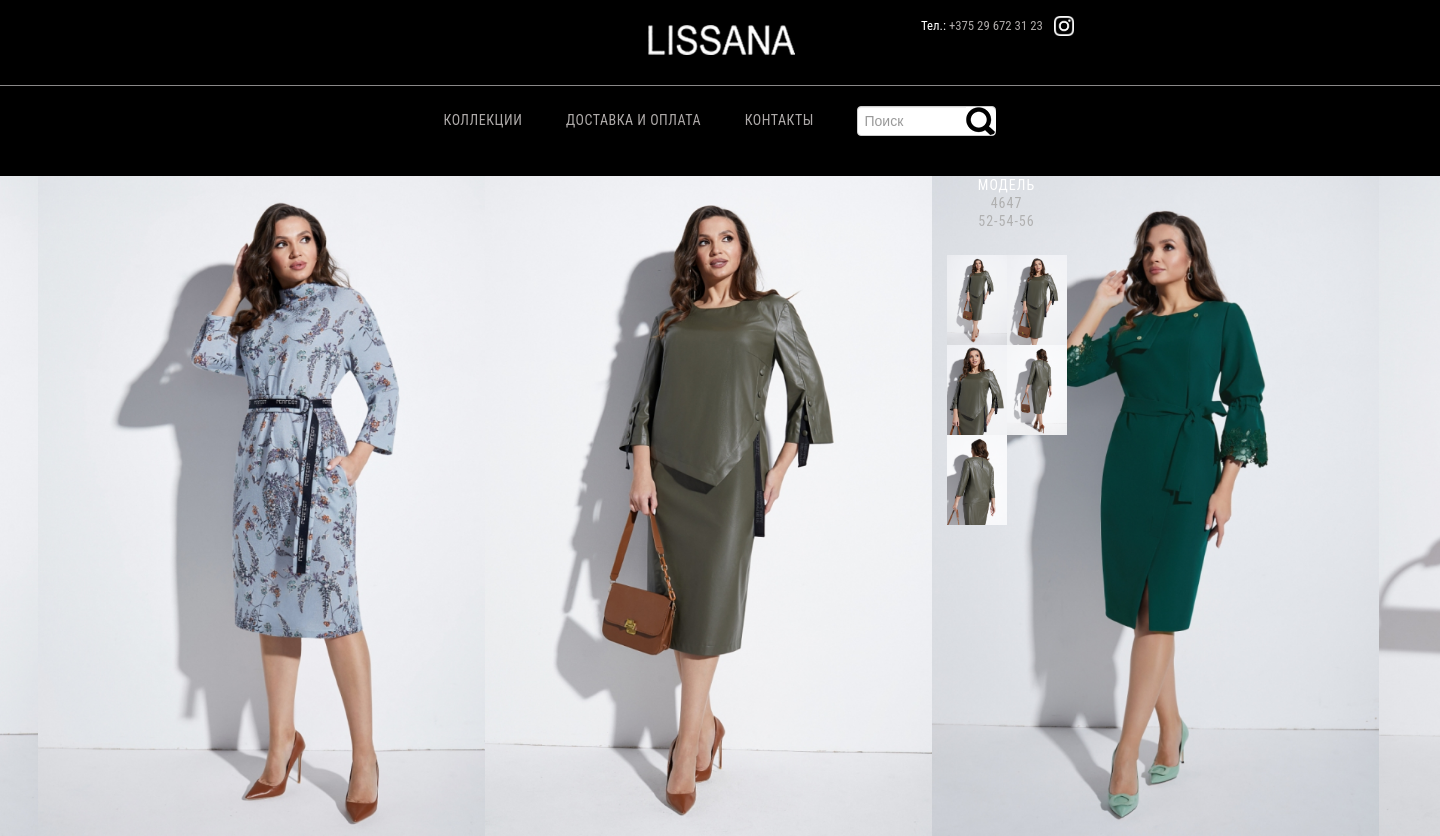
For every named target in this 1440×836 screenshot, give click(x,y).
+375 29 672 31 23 (996, 25)
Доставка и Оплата (633, 120)
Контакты (779, 120)
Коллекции (483, 120)
